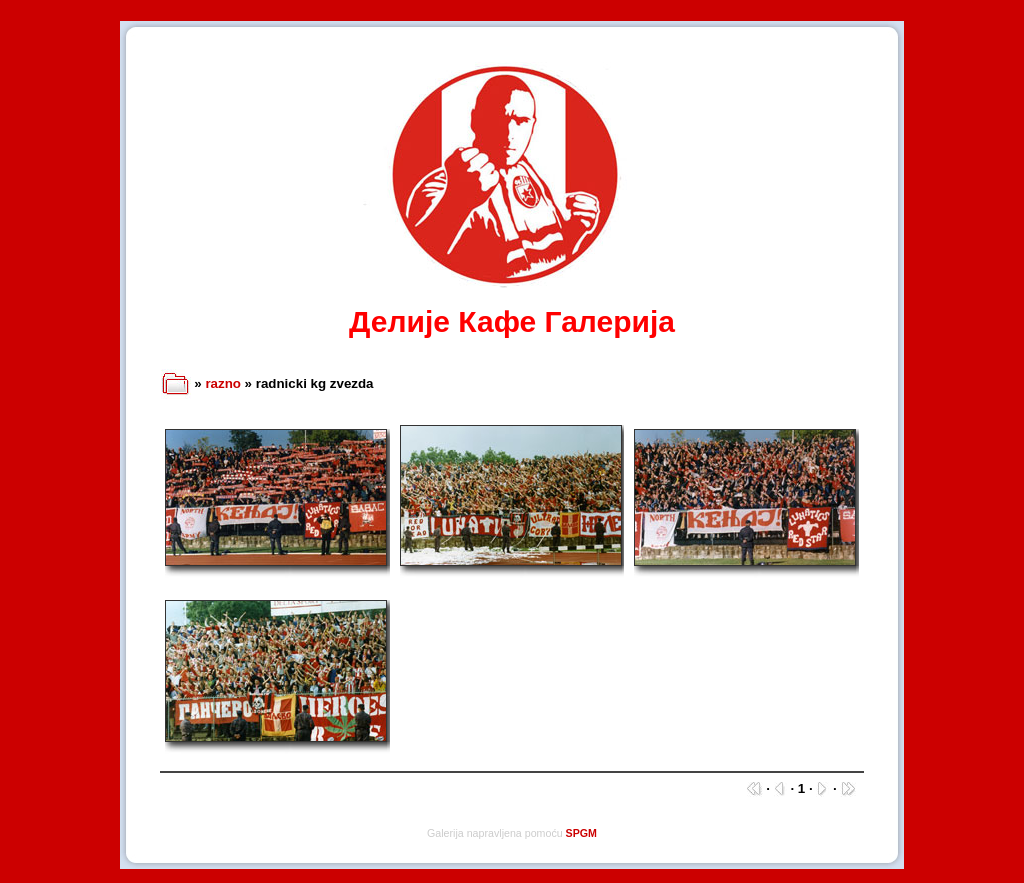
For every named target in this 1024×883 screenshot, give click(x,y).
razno (223, 383)
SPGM (581, 833)
